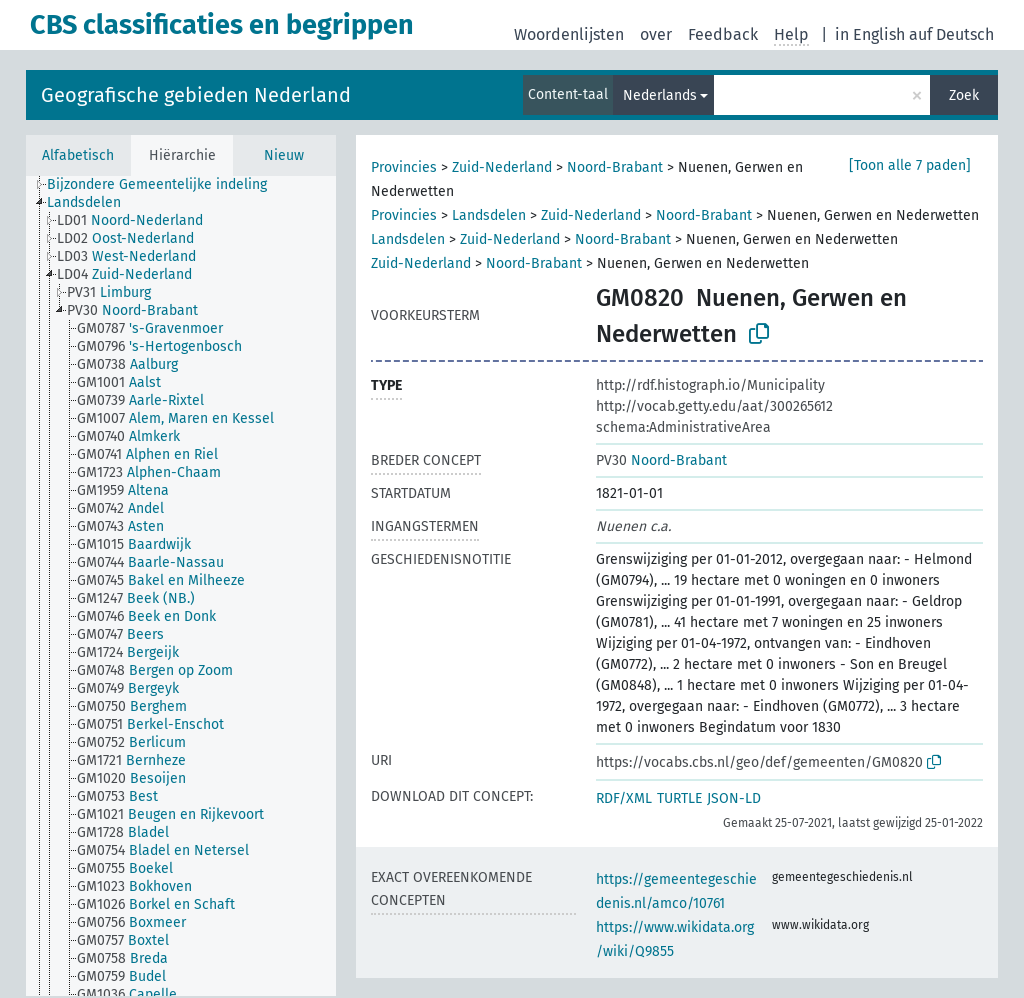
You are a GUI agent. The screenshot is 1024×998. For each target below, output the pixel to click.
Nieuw (284, 155)
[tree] (181, 586)
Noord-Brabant (615, 167)
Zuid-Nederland (502, 167)
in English (870, 34)
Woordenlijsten (569, 34)
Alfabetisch (78, 155)
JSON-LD (734, 798)
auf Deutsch (951, 34)
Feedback (723, 34)
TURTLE (679, 798)
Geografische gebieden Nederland (196, 95)
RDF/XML (624, 798)
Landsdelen (489, 215)
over (656, 34)
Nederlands (660, 95)
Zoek (964, 95)
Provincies (404, 167)
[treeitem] (165, 185)
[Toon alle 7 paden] (910, 165)
